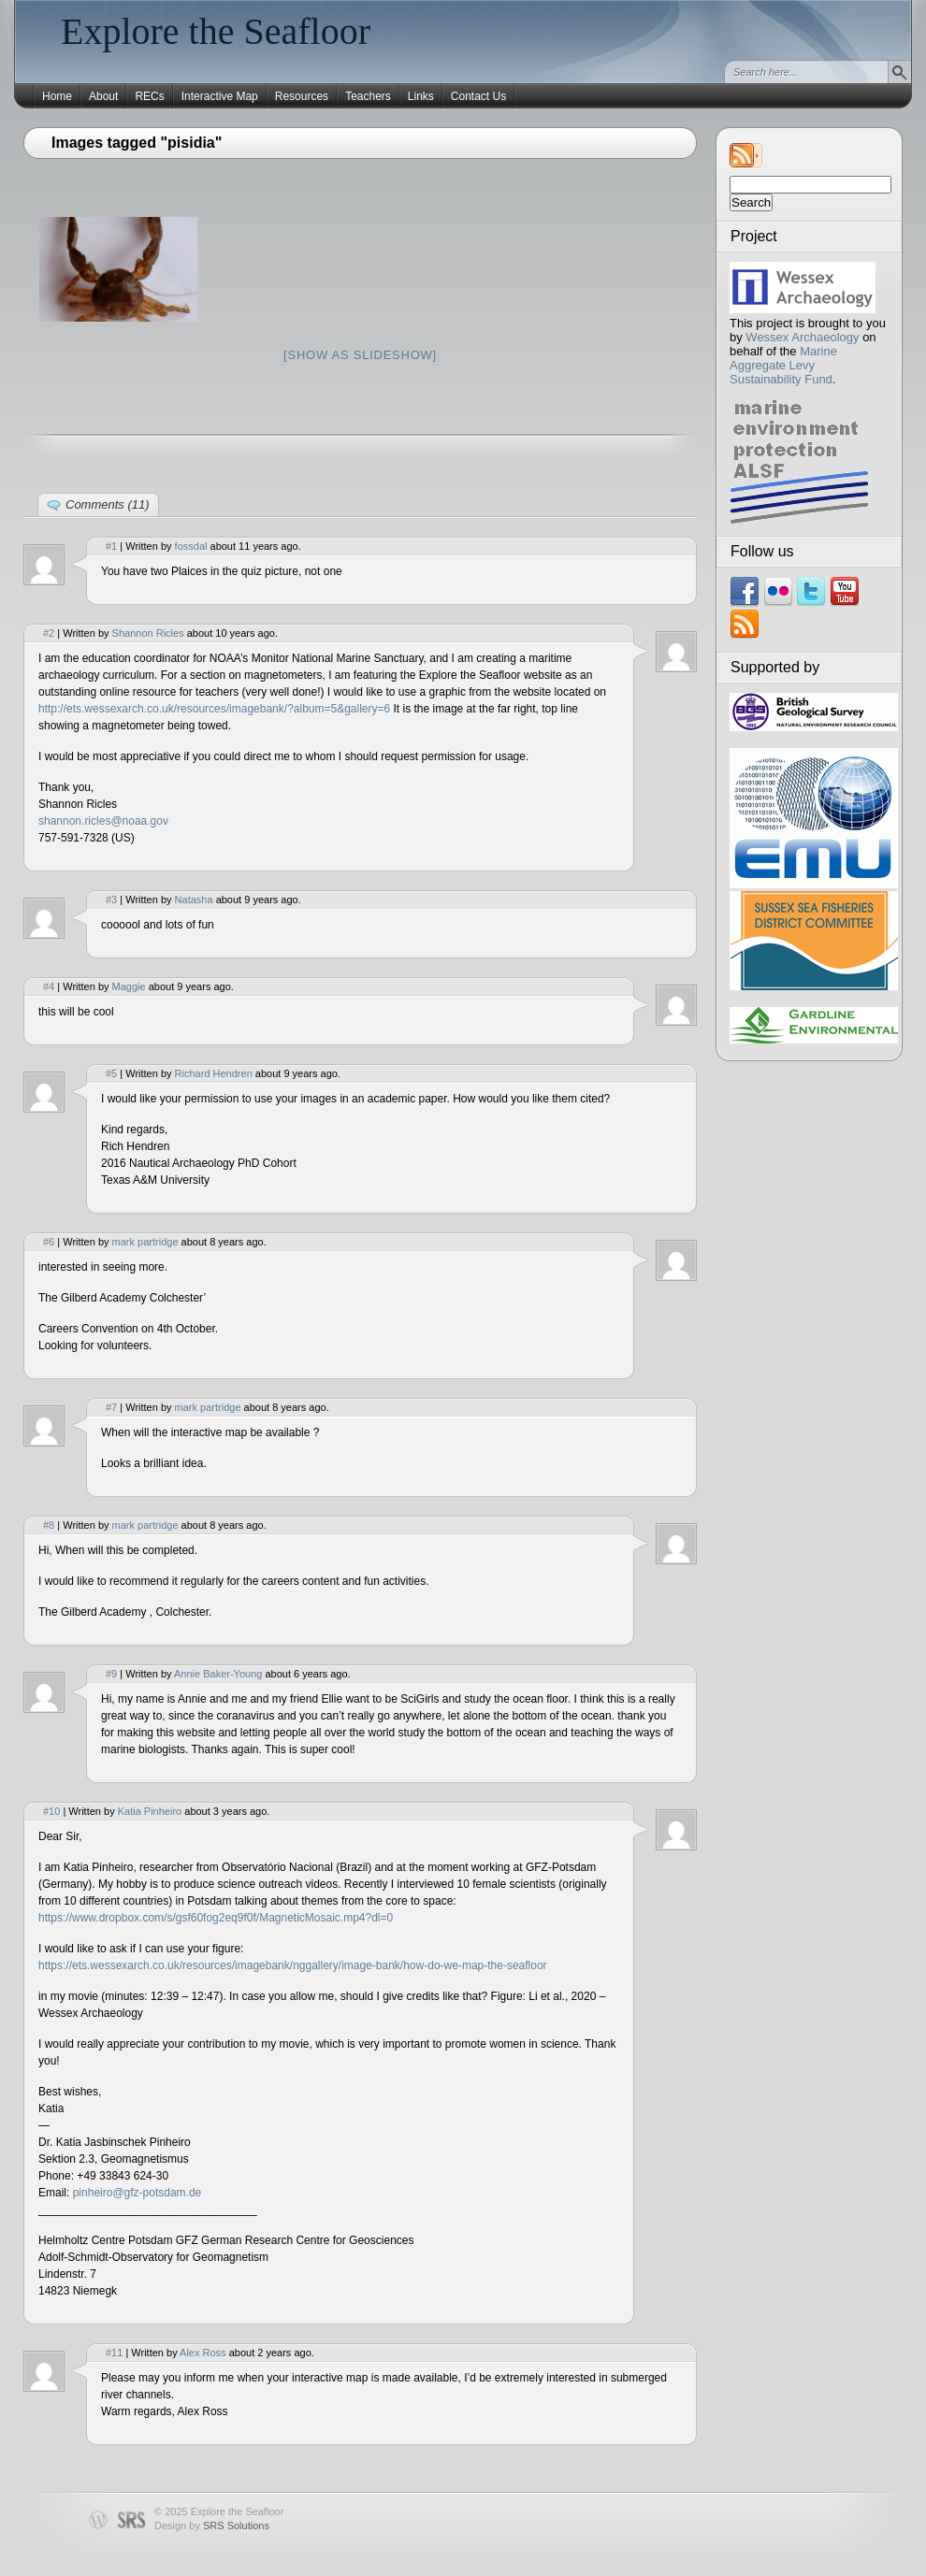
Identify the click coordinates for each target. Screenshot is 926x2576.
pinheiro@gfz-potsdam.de (137, 2192)
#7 (111, 1407)
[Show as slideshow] (360, 355)
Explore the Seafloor (215, 31)
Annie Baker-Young (218, 1673)
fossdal (191, 546)
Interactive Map (219, 96)
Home (57, 96)
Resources (301, 96)
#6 (48, 1241)
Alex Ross (203, 2352)
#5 (111, 1073)
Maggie (129, 986)
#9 (111, 1673)
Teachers (368, 96)
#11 (114, 2352)
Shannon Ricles (148, 633)
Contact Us (478, 96)
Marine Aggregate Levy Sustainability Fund (783, 365)
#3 (111, 899)
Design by (211, 2525)
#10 (51, 1811)
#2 (48, 633)
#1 (111, 546)
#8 (48, 1525)
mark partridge (145, 1241)
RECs (149, 96)
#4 (48, 986)
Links (421, 96)
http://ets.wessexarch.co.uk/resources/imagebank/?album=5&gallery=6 (214, 708)
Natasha (194, 899)
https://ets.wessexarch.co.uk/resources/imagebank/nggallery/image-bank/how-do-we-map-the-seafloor (292, 1965)
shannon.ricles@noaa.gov (103, 820)
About (103, 96)
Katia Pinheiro (150, 1811)
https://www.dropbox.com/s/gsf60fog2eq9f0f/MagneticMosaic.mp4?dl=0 (215, 1917)
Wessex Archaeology (802, 337)
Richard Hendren (214, 1073)
